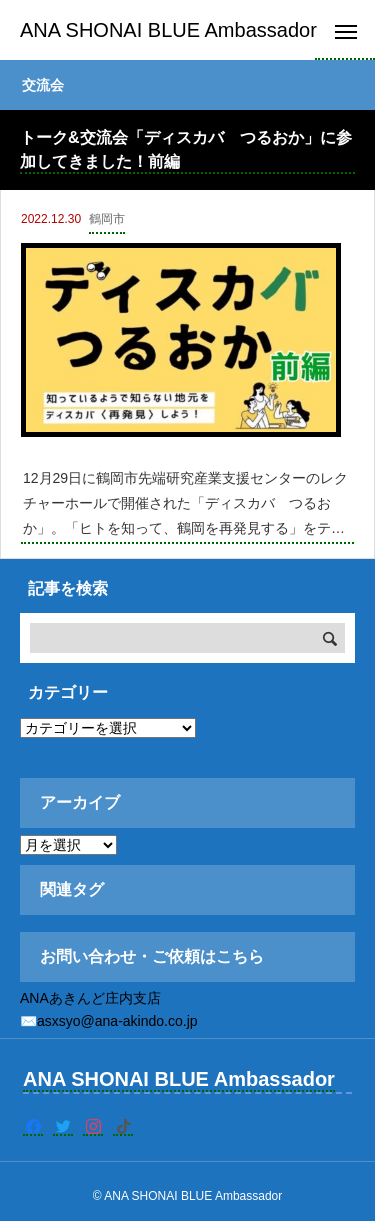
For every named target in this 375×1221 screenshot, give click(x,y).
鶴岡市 (107, 219)
